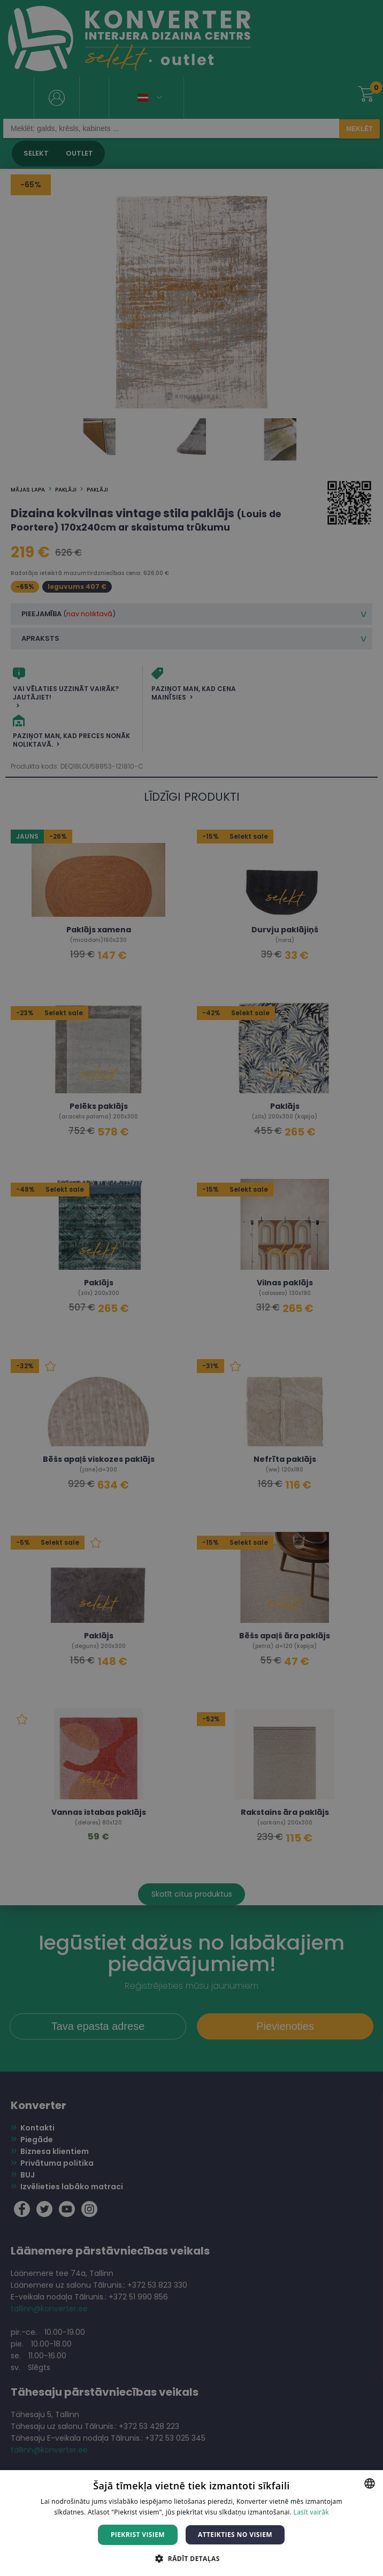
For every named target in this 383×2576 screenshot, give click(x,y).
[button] (191, 2558)
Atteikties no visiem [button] (235, 2534)
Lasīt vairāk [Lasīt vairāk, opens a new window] (311, 2512)
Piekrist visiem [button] (138, 2534)
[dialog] (191, 1288)
